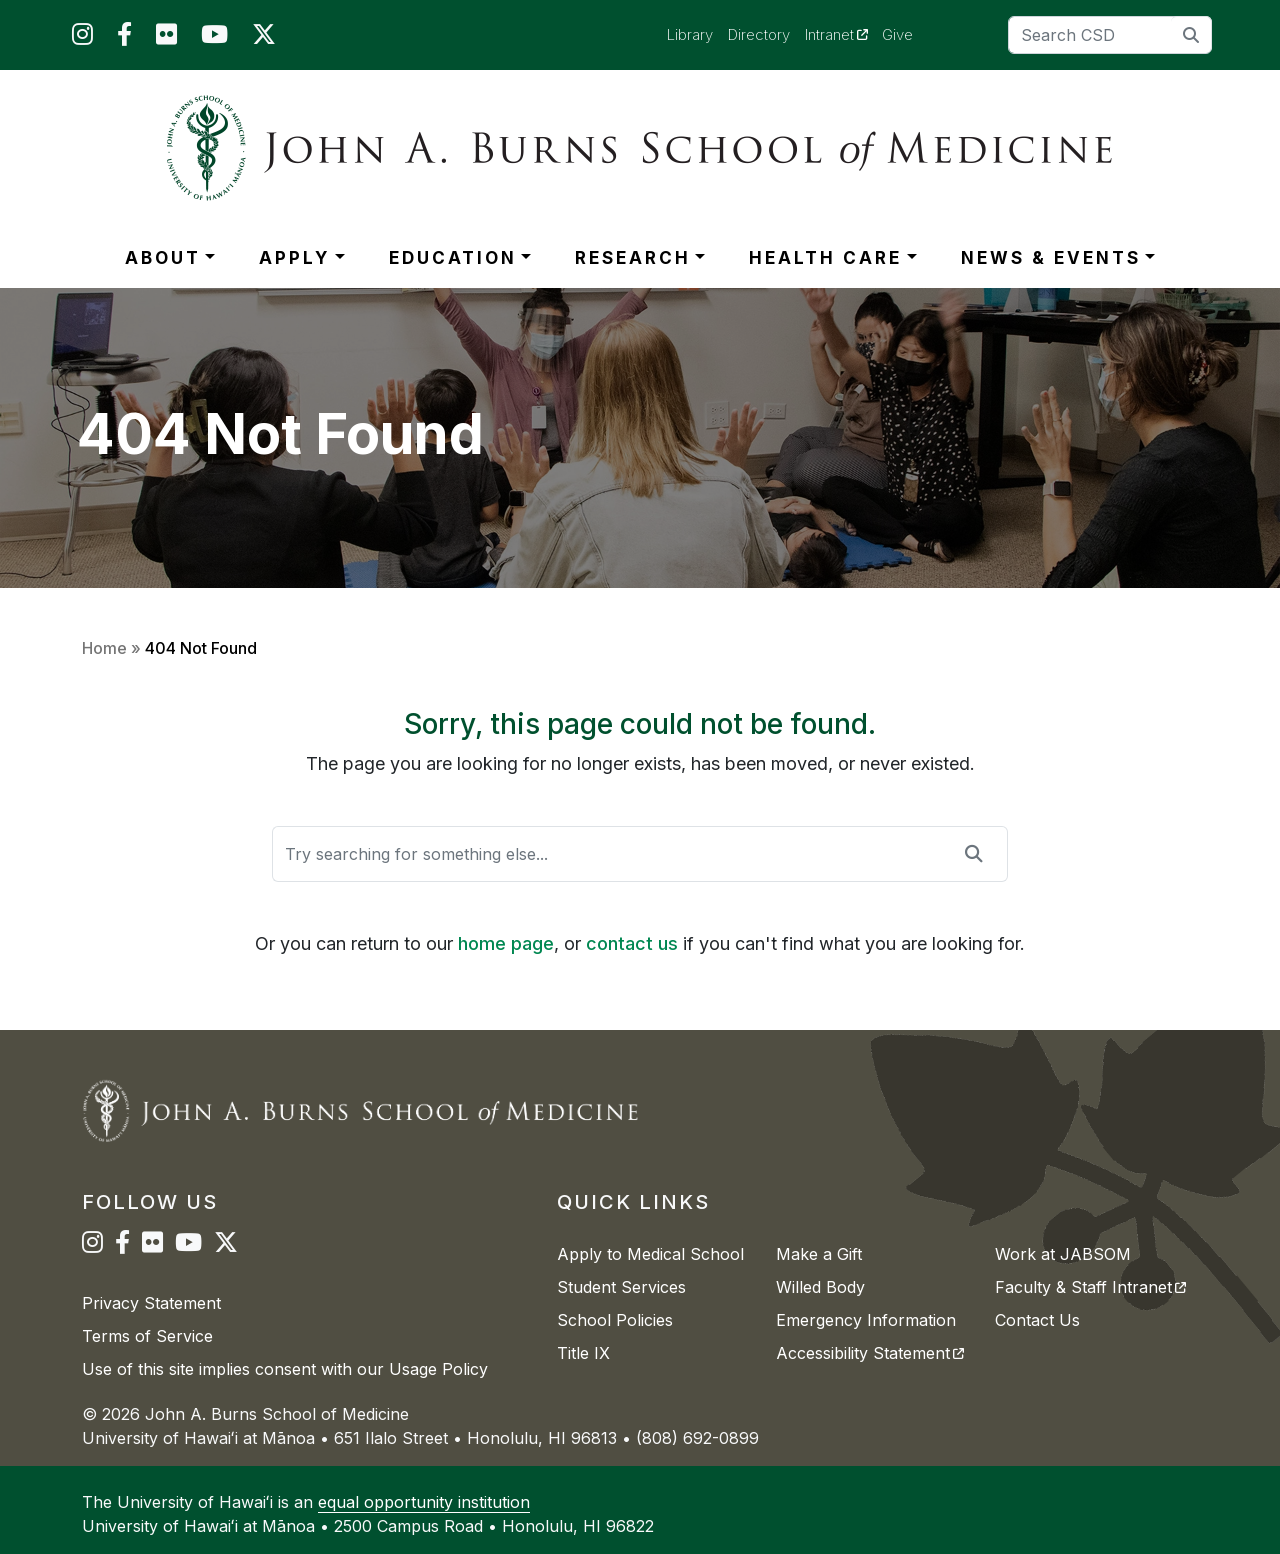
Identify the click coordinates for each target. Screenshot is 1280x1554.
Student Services (621, 1287)
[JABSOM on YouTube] (214, 38)
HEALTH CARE (825, 258)
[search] (1191, 34)
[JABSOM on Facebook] (124, 38)
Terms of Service (147, 1336)
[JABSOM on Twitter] (264, 38)
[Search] (1110, 35)
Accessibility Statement (870, 1353)
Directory (759, 34)
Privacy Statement (151, 1303)
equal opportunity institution (424, 1502)
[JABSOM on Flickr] (166, 38)
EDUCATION (453, 258)
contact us (632, 943)
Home (104, 648)
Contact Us (1037, 1320)
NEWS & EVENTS (1051, 258)
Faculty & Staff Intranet (1090, 1287)
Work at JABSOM (1063, 1254)
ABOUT (163, 258)
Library (690, 34)
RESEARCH (633, 258)
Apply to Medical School (650, 1254)
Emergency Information (866, 1320)
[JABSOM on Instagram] (82, 38)
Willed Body (820, 1287)
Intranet (844, 34)
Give (897, 34)
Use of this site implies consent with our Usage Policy (285, 1369)
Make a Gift (819, 1254)
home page (506, 943)
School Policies (615, 1320)
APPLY (294, 258)
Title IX (583, 1353)
